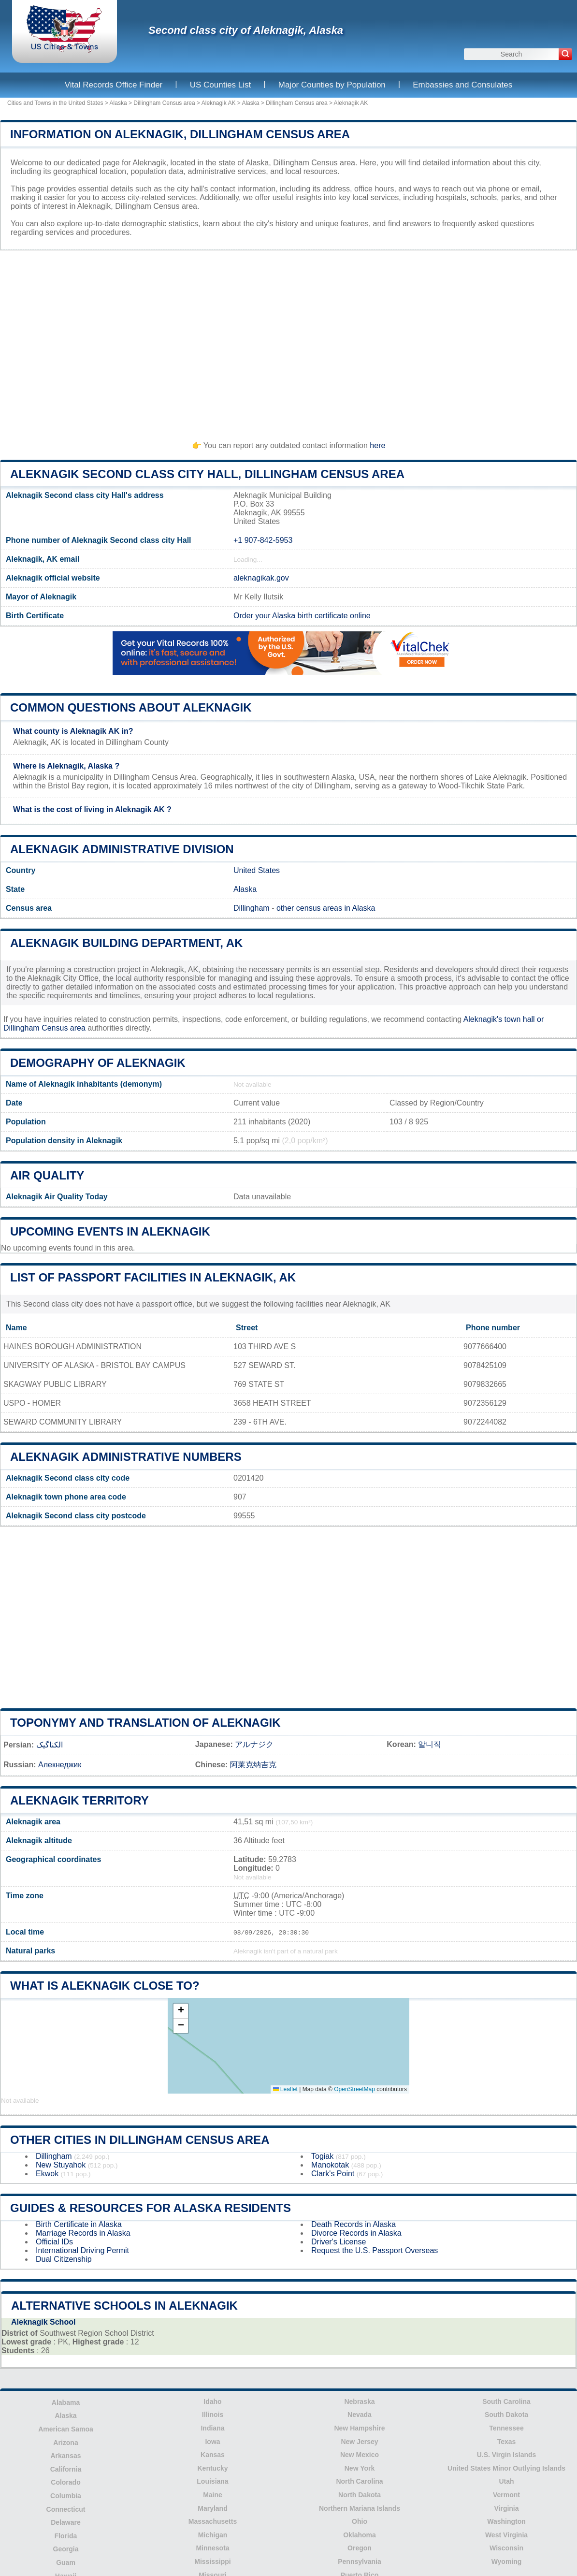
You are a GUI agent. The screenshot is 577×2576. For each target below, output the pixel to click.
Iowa (212, 2441)
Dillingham (251, 908)
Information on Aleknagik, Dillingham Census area (180, 134)
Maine (212, 2495)
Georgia (66, 2549)
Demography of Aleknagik (98, 1062)
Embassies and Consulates (462, 84)
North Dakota (359, 2495)
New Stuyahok (61, 2165)
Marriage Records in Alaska (83, 2233)
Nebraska (359, 2401)
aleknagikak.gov (261, 578)
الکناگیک (49, 1745)
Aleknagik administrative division (122, 849)
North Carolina (359, 2481)
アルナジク (254, 1744)
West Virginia (506, 2535)
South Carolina (506, 2401)
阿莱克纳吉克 (253, 1765)
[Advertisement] (288, 341)
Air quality (47, 1175)
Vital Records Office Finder (114, 84)
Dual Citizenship (64, 2259)
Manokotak (330, 2165)
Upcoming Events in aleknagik (110, 1231)
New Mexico (359, 2455)
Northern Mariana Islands (359, 2508)
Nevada (359, 2414)
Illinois (212, 2414)
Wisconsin (506, 2548)
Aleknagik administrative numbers (126, 1456)
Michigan (213, 2535)
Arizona (65, 2442)
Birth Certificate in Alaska (79, 2224)
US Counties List (220, 84)
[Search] (565, 54)
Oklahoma (359, 2535)
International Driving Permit (82, 2250)
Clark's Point (332, 2173)
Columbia (65, 2496)
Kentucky (212, 2468)
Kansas (213, 2455)
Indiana (212, 2428)
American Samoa (65, 2429)
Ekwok (47, 2173)
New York (360, 2468)
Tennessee (506, 2428)
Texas (506, 2441)
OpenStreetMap (354, 2089)
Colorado (65, 2482)
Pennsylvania (359, 2561)
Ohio (359, 2521)
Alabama (66, 2402)
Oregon (359, 2548)
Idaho (212, 2401)
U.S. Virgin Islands (506, 2455)
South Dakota (506, 2414)
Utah (506, 2481)
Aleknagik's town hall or (503, 1019)
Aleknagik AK (219, 103)
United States (256, 870)
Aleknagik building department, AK (126, 942)
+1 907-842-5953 (262, 540)
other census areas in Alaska (325, 908)
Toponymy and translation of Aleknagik (145, 1722)
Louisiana (212, 2481)
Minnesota (212, 2548)
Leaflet (285, 2089)
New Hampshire (359, 2428)
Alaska (118, 103)
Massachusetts (212, 2521)
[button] (180, 2011)
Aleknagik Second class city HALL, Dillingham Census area (207, 473)
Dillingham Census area (164, 103)
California (66, 2469)
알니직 (429, 1744)
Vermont (506, 2495)
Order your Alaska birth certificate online (302, 615)
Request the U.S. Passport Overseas (374, 2250)
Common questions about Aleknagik (131, 707)
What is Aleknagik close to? (105, 1985)
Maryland (212, 2508)
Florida (66, 2536)
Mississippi (212, 2561)
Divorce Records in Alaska (356, 2233)
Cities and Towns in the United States (55, 103)
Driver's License (338, 2242)
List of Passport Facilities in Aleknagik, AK (153, 1277)
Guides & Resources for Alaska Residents (150, 2207)
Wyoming (506, 2561)
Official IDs (54, 2242)
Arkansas (65, 2456)
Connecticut (66, 2509)
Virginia (506, 2508)
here (377, 445)
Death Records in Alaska (353, 2224)
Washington (506, 2521)
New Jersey (359, 2441)
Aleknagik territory (79, 1800)
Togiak (322, 2156)
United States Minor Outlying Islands (506, 2468)
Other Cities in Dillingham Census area (139, 2139)
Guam (65, 2562)
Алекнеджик (59, 1765)
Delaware (65, 2522)
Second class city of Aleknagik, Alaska (245, 30)
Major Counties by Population (332, 84)
